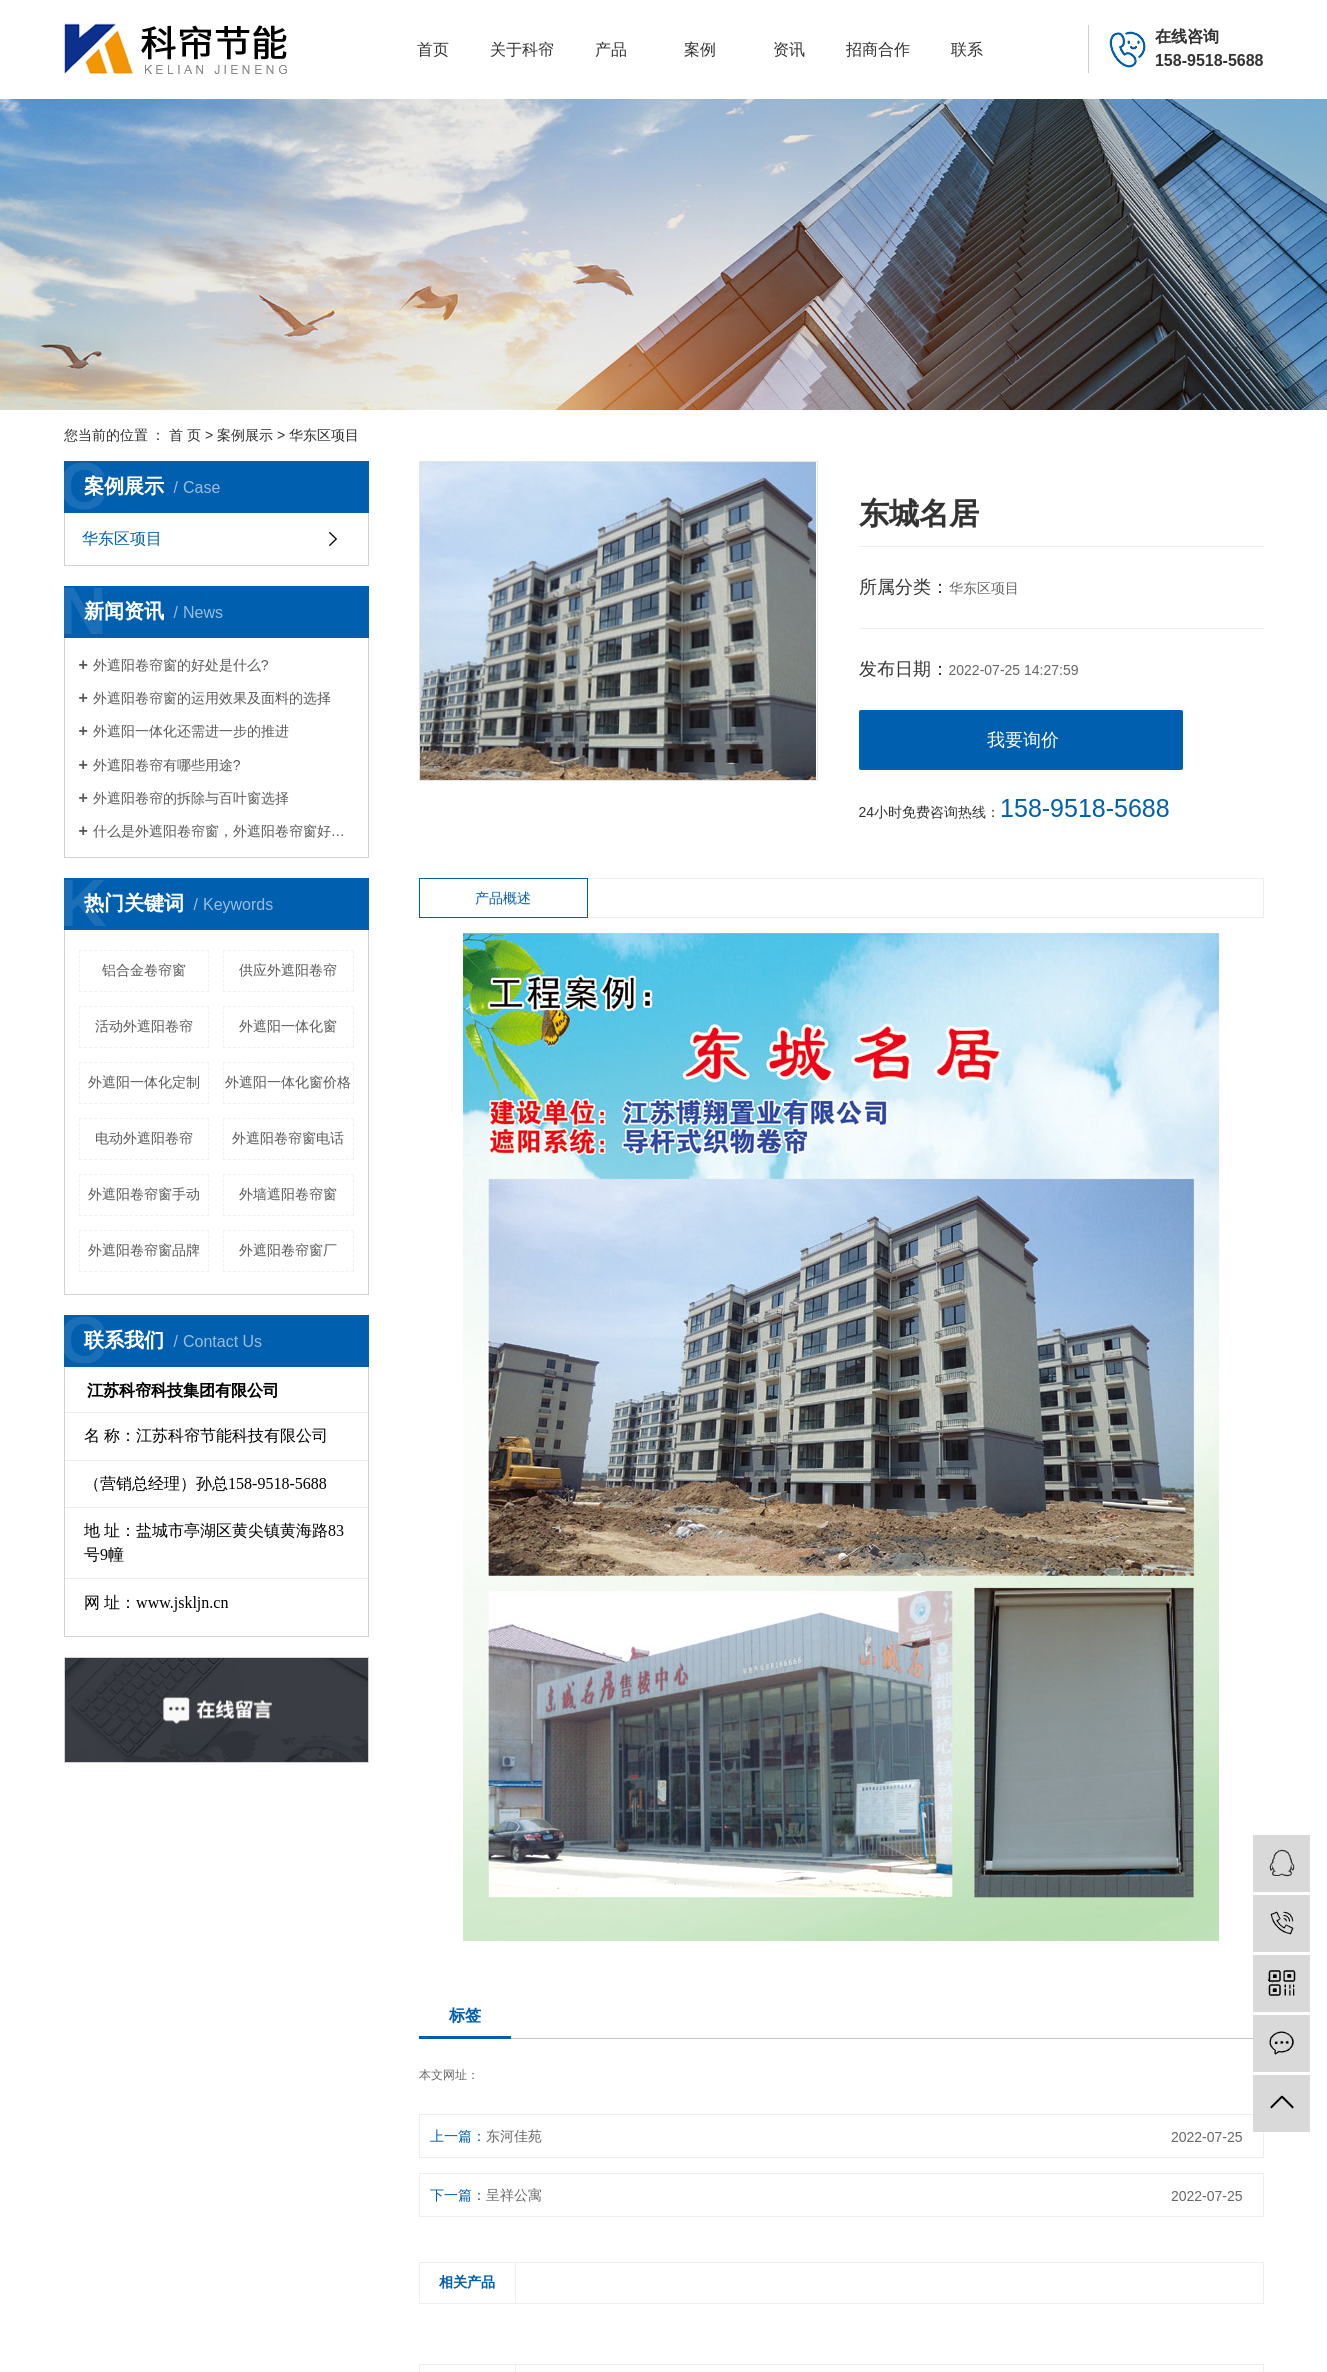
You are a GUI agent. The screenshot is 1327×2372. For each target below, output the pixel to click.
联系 (967, 49)
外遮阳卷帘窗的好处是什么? (181, 665)
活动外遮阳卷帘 (144, 1026)
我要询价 (1023, 740)
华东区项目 (324, 435)
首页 (433, 49)
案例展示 (245, 435)
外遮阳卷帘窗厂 (288, 1250)
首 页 (185, 435)
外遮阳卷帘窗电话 (288, 1138)
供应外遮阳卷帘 (288, 970)
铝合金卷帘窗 (144, 970)
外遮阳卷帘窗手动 (144, 1194)
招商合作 (878, 49)
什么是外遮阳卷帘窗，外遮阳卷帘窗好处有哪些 (223, 831)
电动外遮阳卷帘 (144, 1138)
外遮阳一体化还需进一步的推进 (191, 731)
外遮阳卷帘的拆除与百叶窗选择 (191, 798)
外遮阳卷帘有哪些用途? (167, 765)
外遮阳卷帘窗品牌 (144, 1250)
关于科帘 (522, 49)
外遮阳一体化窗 (288, 1026)
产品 (611, 49)
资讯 (789, 49)
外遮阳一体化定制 (144, 1082)
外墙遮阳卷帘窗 (288, 1194)
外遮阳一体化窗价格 (288, 1082)
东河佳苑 (514, 2136)
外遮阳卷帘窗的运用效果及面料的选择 (212, 698)
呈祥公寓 (514, 2195)
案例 (700, 49)
